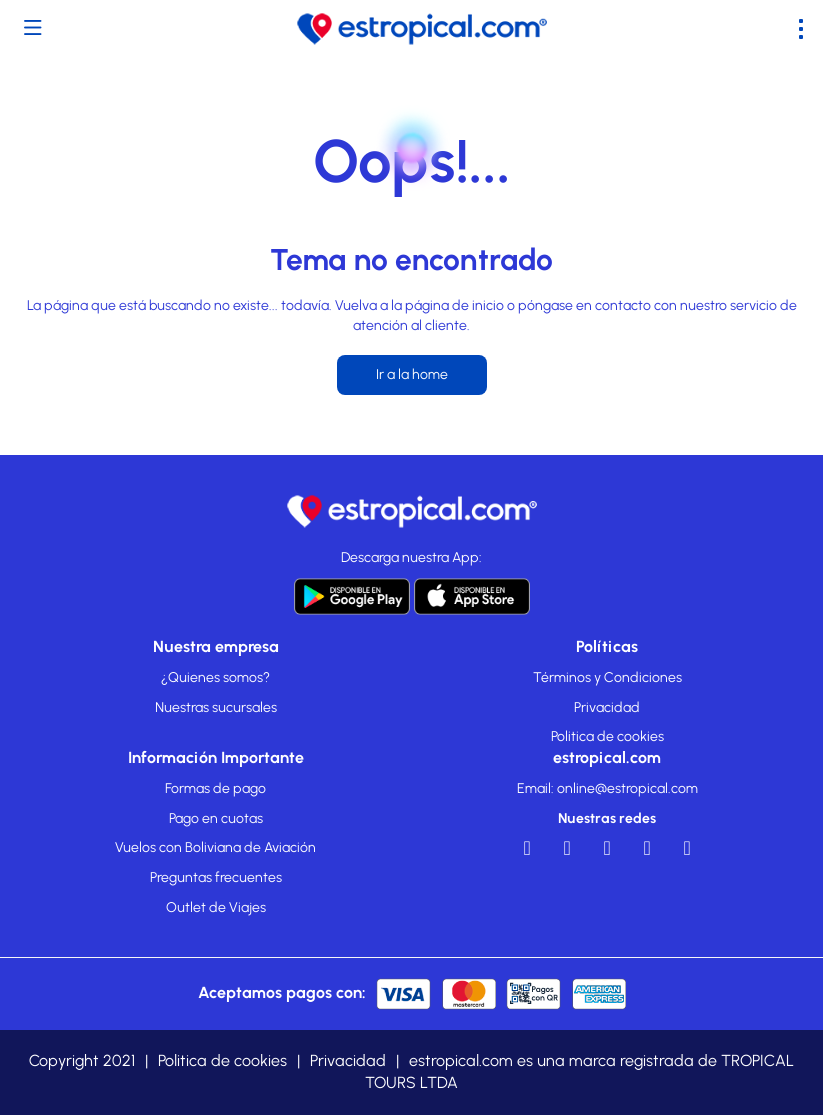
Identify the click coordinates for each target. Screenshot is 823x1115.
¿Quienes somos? (215, 677)
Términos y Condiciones (607, 677)
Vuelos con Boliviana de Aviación (215, 847)
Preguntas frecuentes (216, 877)
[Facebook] (527, 853)
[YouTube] (567, 853)
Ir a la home (412, 374)
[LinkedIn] (607, 853)
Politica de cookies (607, 736)
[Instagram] (647, 853)
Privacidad (607, 707)
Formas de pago (215, 788)
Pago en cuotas (216, 818)
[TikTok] (687, 853)
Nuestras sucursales (216, 707)
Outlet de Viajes (216, 907)
